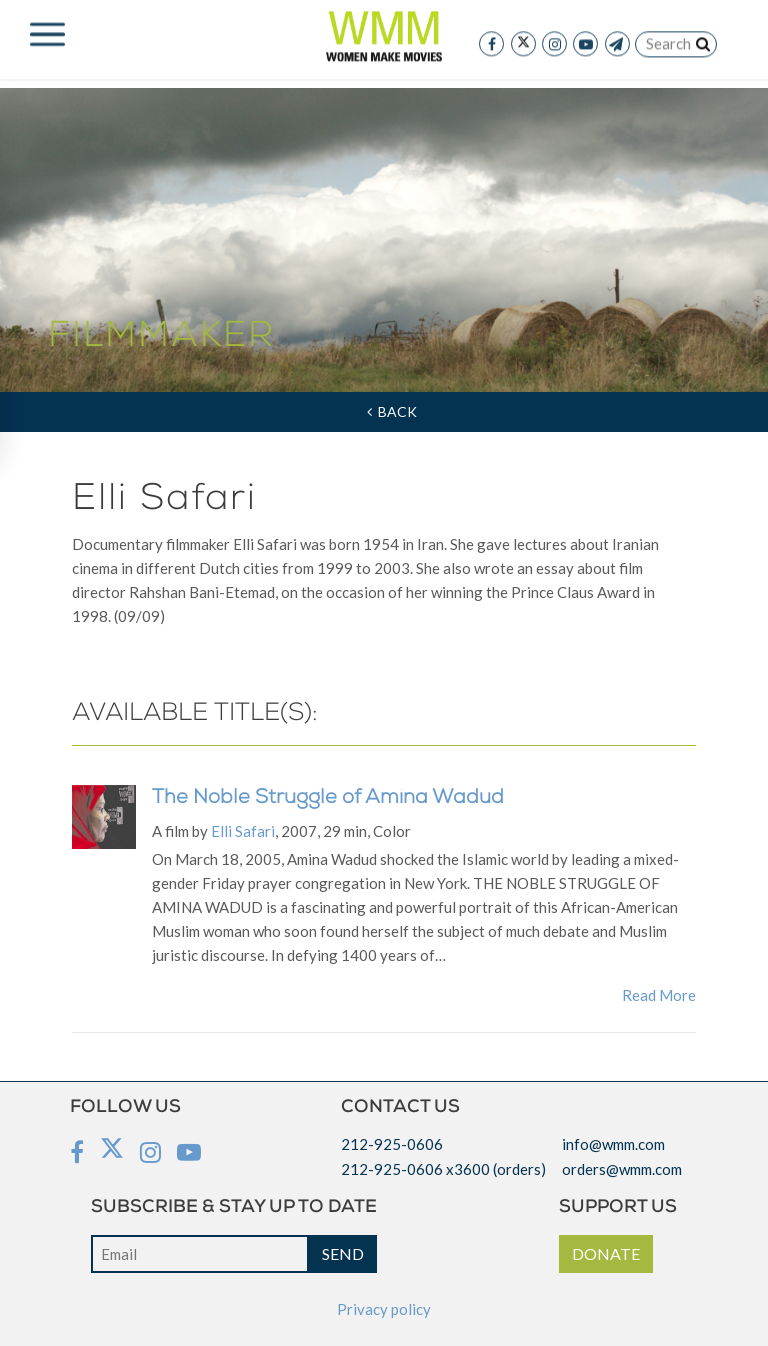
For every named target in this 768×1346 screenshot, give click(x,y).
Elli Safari (243, 831)
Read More (659, 995)
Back (392, 411)
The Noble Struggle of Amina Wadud (328, 799)
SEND (343, 1253)
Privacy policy (384, 1309)
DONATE (606, 1253)
